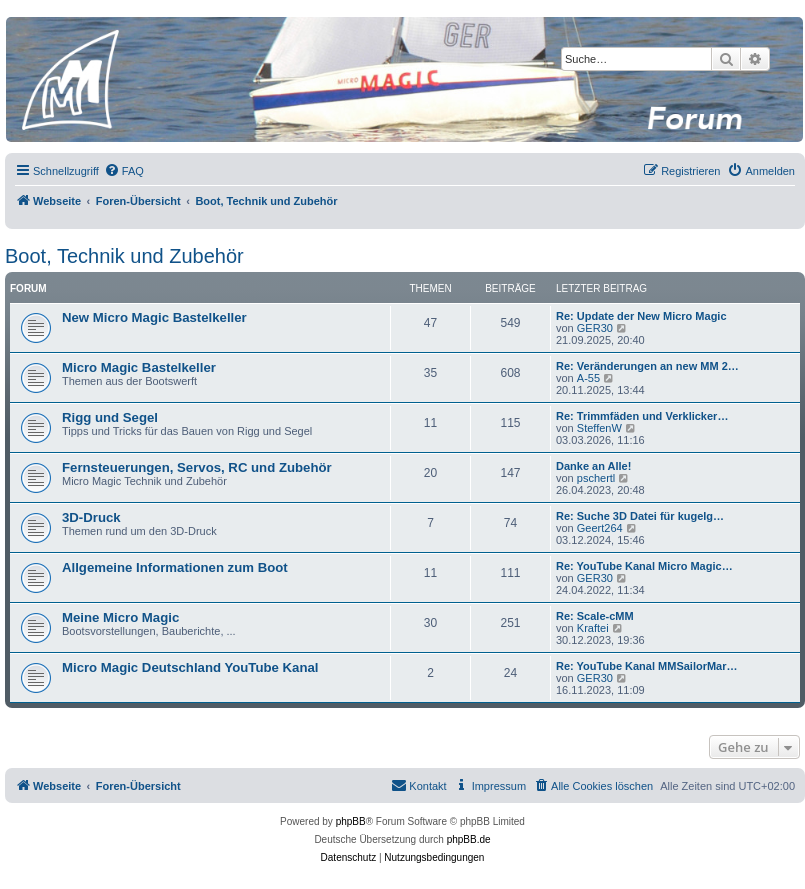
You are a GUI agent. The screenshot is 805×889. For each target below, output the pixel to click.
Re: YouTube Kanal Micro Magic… (644, 566)
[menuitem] (124, 171)
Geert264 (600, 528)
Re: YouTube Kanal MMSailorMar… (647, 666)
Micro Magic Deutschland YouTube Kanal (190, 667)
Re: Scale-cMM (595, 616)
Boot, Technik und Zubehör (124, 256)
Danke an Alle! (593, 466)
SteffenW (599, 428)
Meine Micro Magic (120, 617)
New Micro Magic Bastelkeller (154, 317)
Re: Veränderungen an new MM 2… (647, 366)
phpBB (351, 821)
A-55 (588, 378)
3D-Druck (91, 517)
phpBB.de (469, 839)
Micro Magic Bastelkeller (139, 367)
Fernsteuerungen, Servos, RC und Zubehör (197, 467)
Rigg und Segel (110, 417)
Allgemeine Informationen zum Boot (175, 567)
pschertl (596, 478)
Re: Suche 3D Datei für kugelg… (640, 516)
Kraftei (593, 628)
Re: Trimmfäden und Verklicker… (642, 416)
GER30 (595, 328)
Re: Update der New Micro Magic (641, 316)
